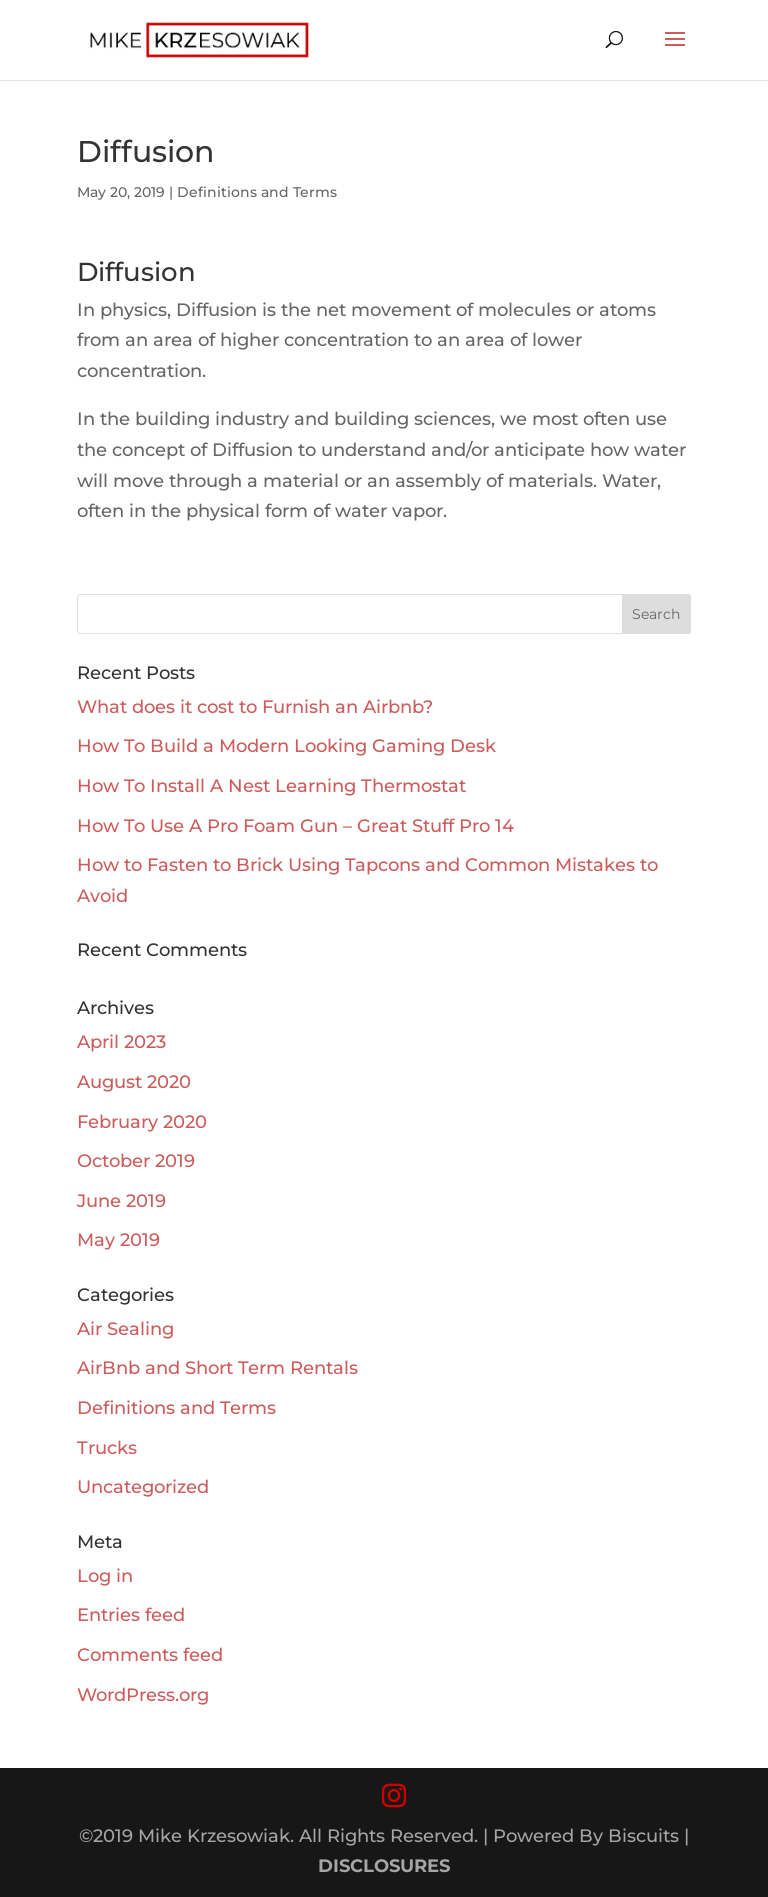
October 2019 (136, 1161)
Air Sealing (125, 1329)
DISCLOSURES (384, 1866)
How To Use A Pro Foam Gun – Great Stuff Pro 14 (295, 826)
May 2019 (118, 1240)
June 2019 (121, 1201)
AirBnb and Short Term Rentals (217, 1368)
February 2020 (142, 1122)
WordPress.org (143, 1695)
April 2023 (121, 1042)
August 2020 (134, 1082)
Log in (105, 1576)
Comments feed (150, 1655)
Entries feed (131, 1615)
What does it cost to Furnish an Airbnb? (255, 707)
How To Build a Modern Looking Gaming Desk (286, 746)
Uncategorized (143, 1487)
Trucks (107, 1448)
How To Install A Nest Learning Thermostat (271, 786)
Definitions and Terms (257, 192)
